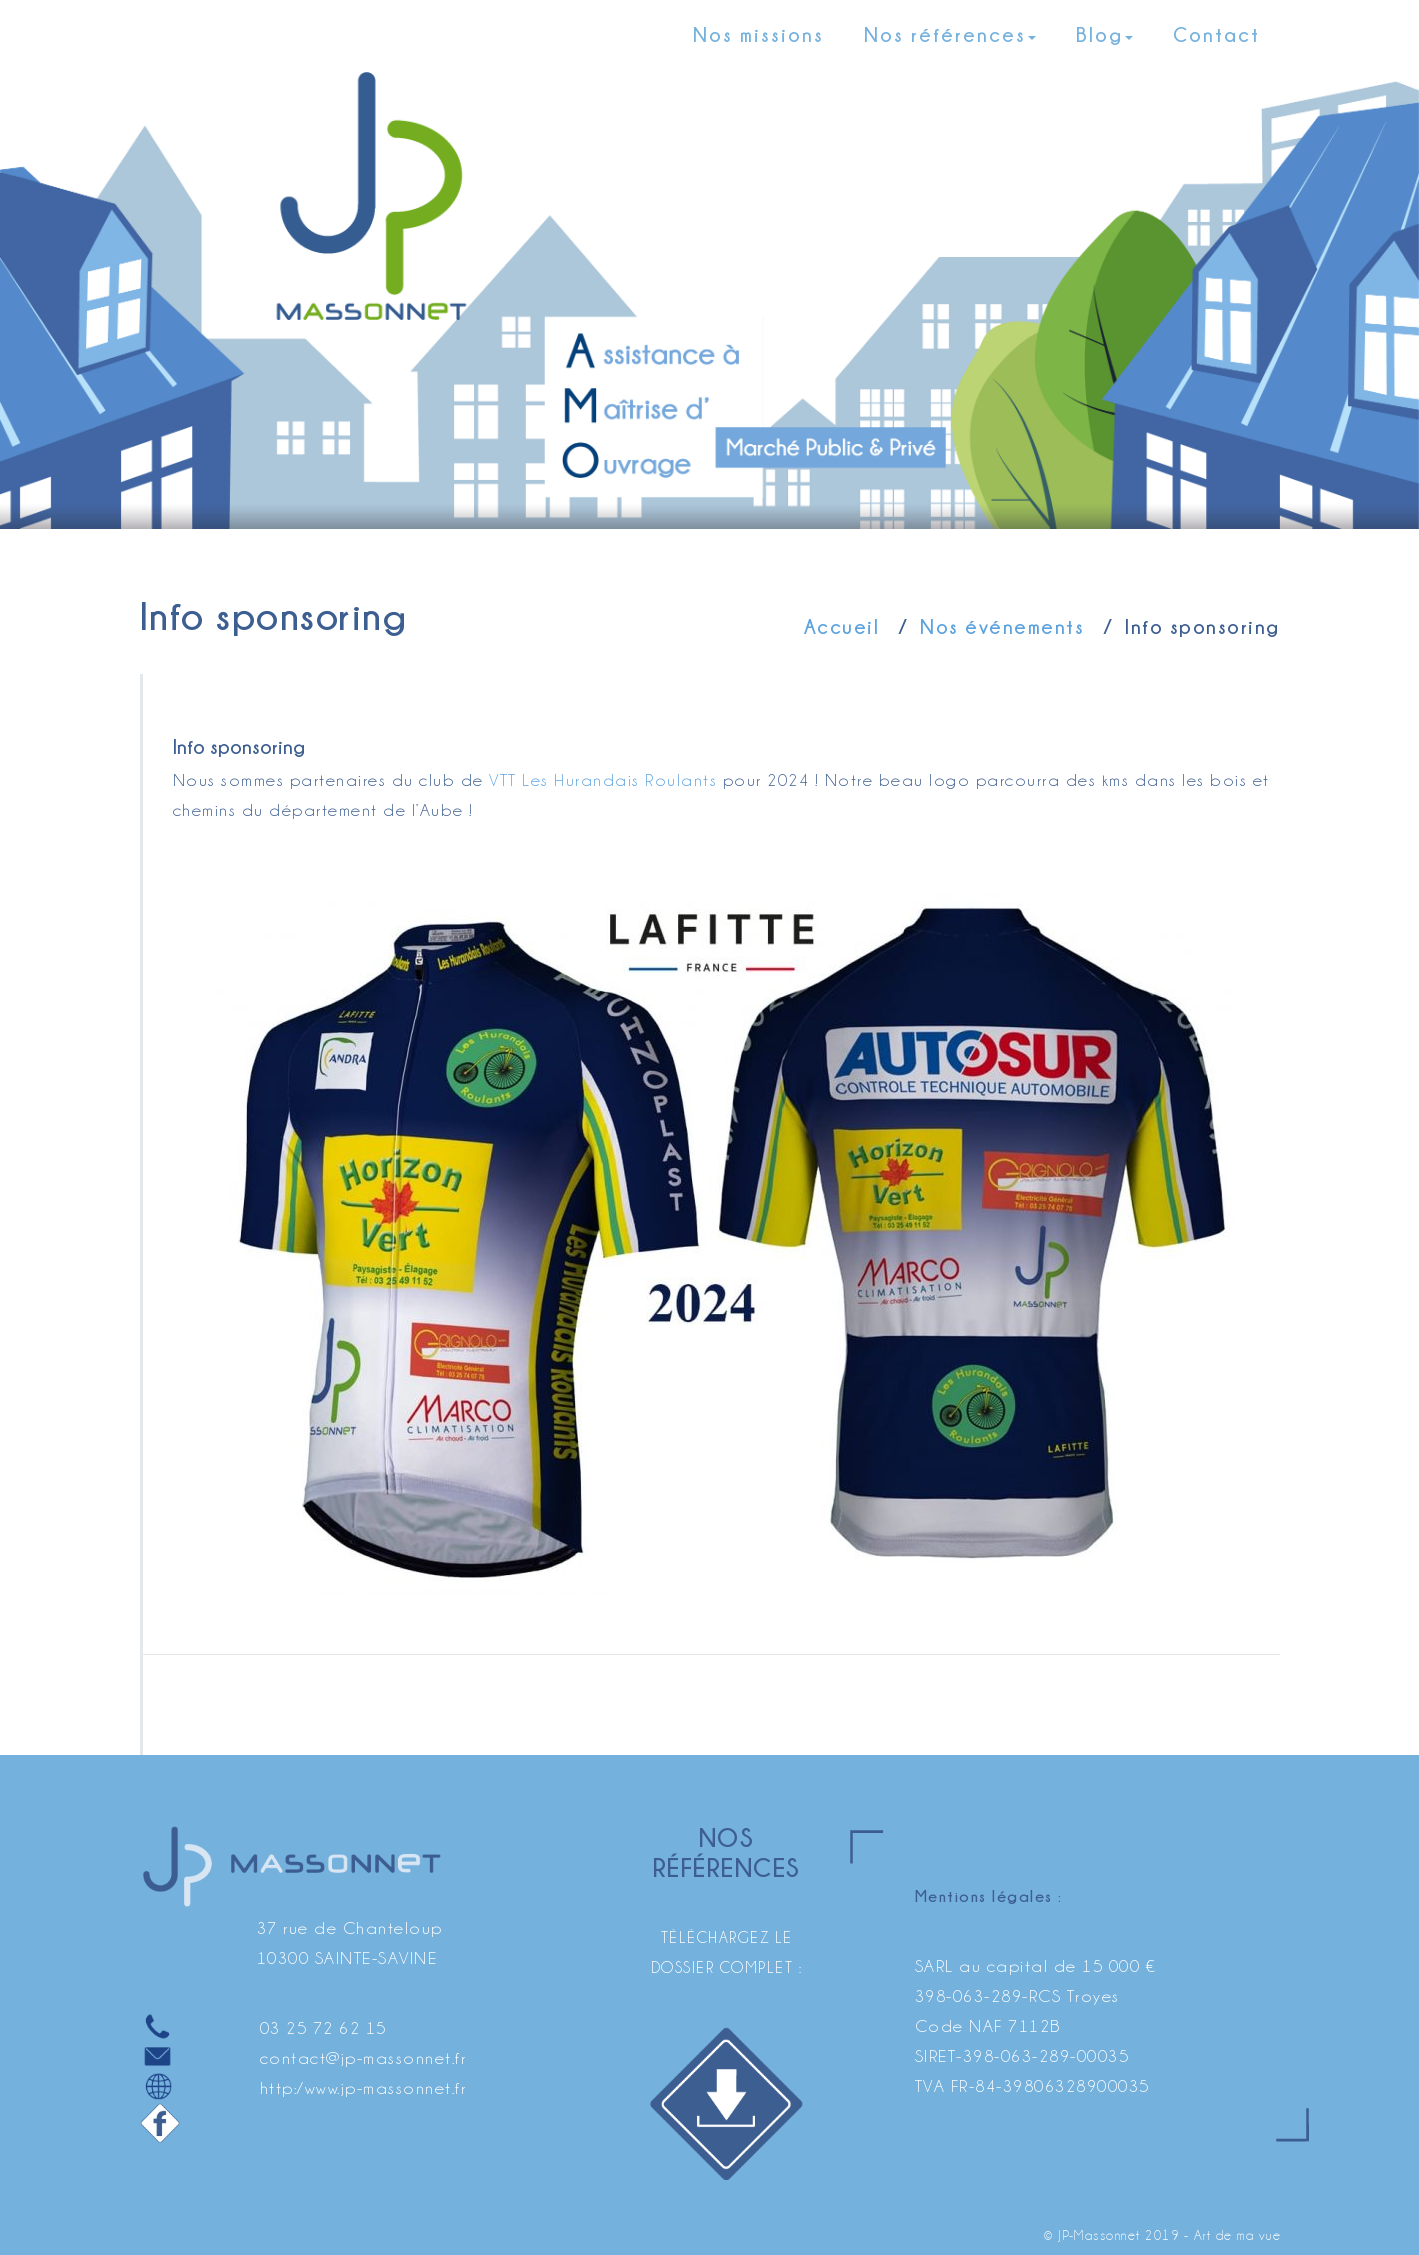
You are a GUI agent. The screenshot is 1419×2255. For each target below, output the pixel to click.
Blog (1104, 34)
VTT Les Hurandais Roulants (603, 780)
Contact (1216, 34)
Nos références (950, 34)
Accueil (842, 626)
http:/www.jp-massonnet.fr (363, 2088)
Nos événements (1002, 626)
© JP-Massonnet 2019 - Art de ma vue (1163, 2235)
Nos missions (758, 34)
